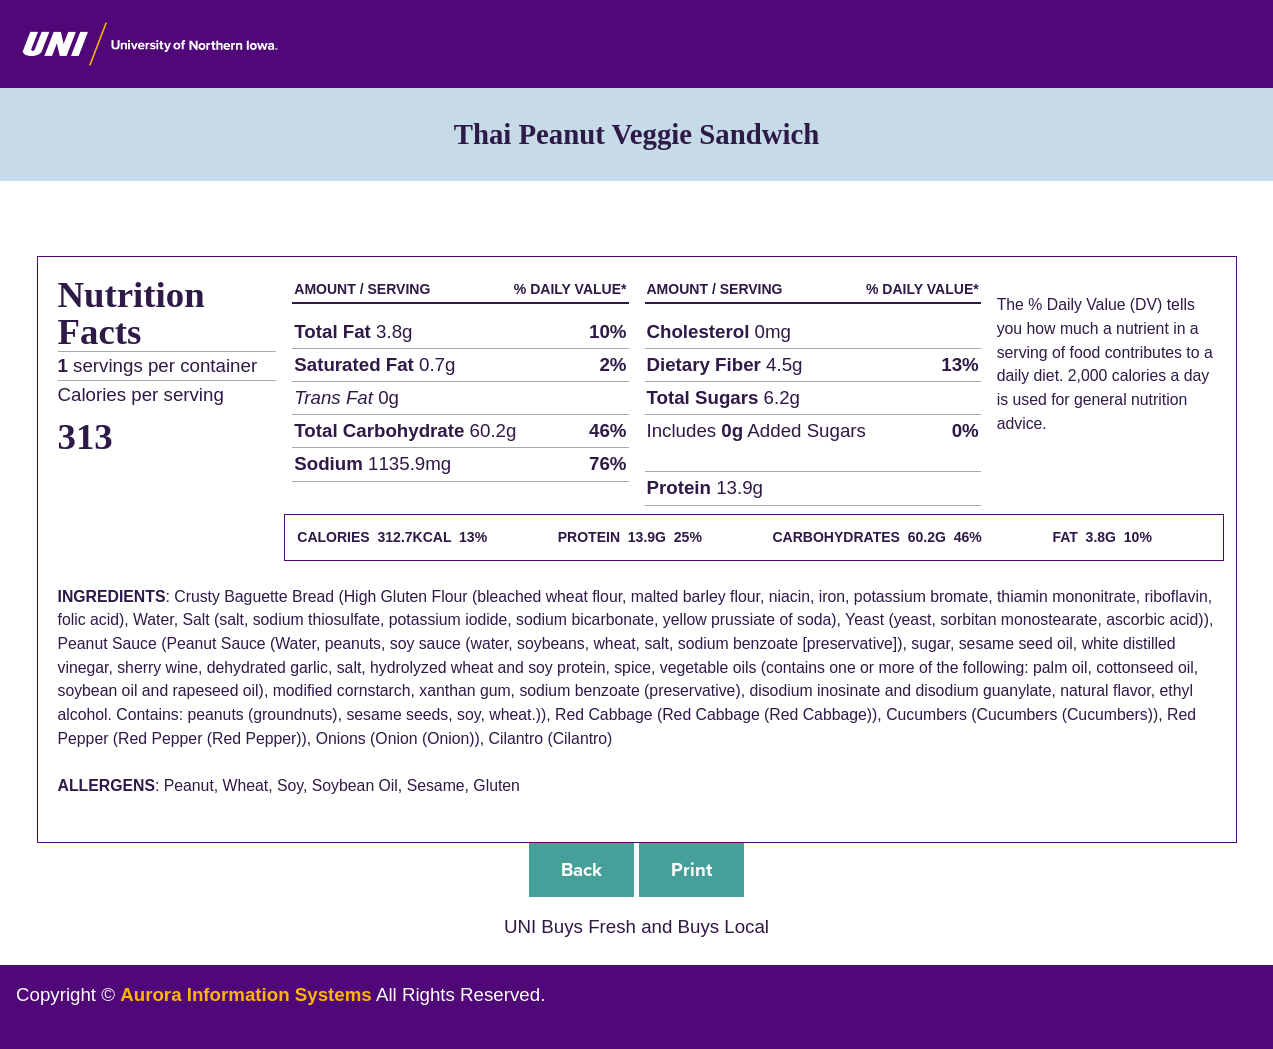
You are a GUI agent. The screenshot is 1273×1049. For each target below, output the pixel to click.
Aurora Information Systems (246, 994)
